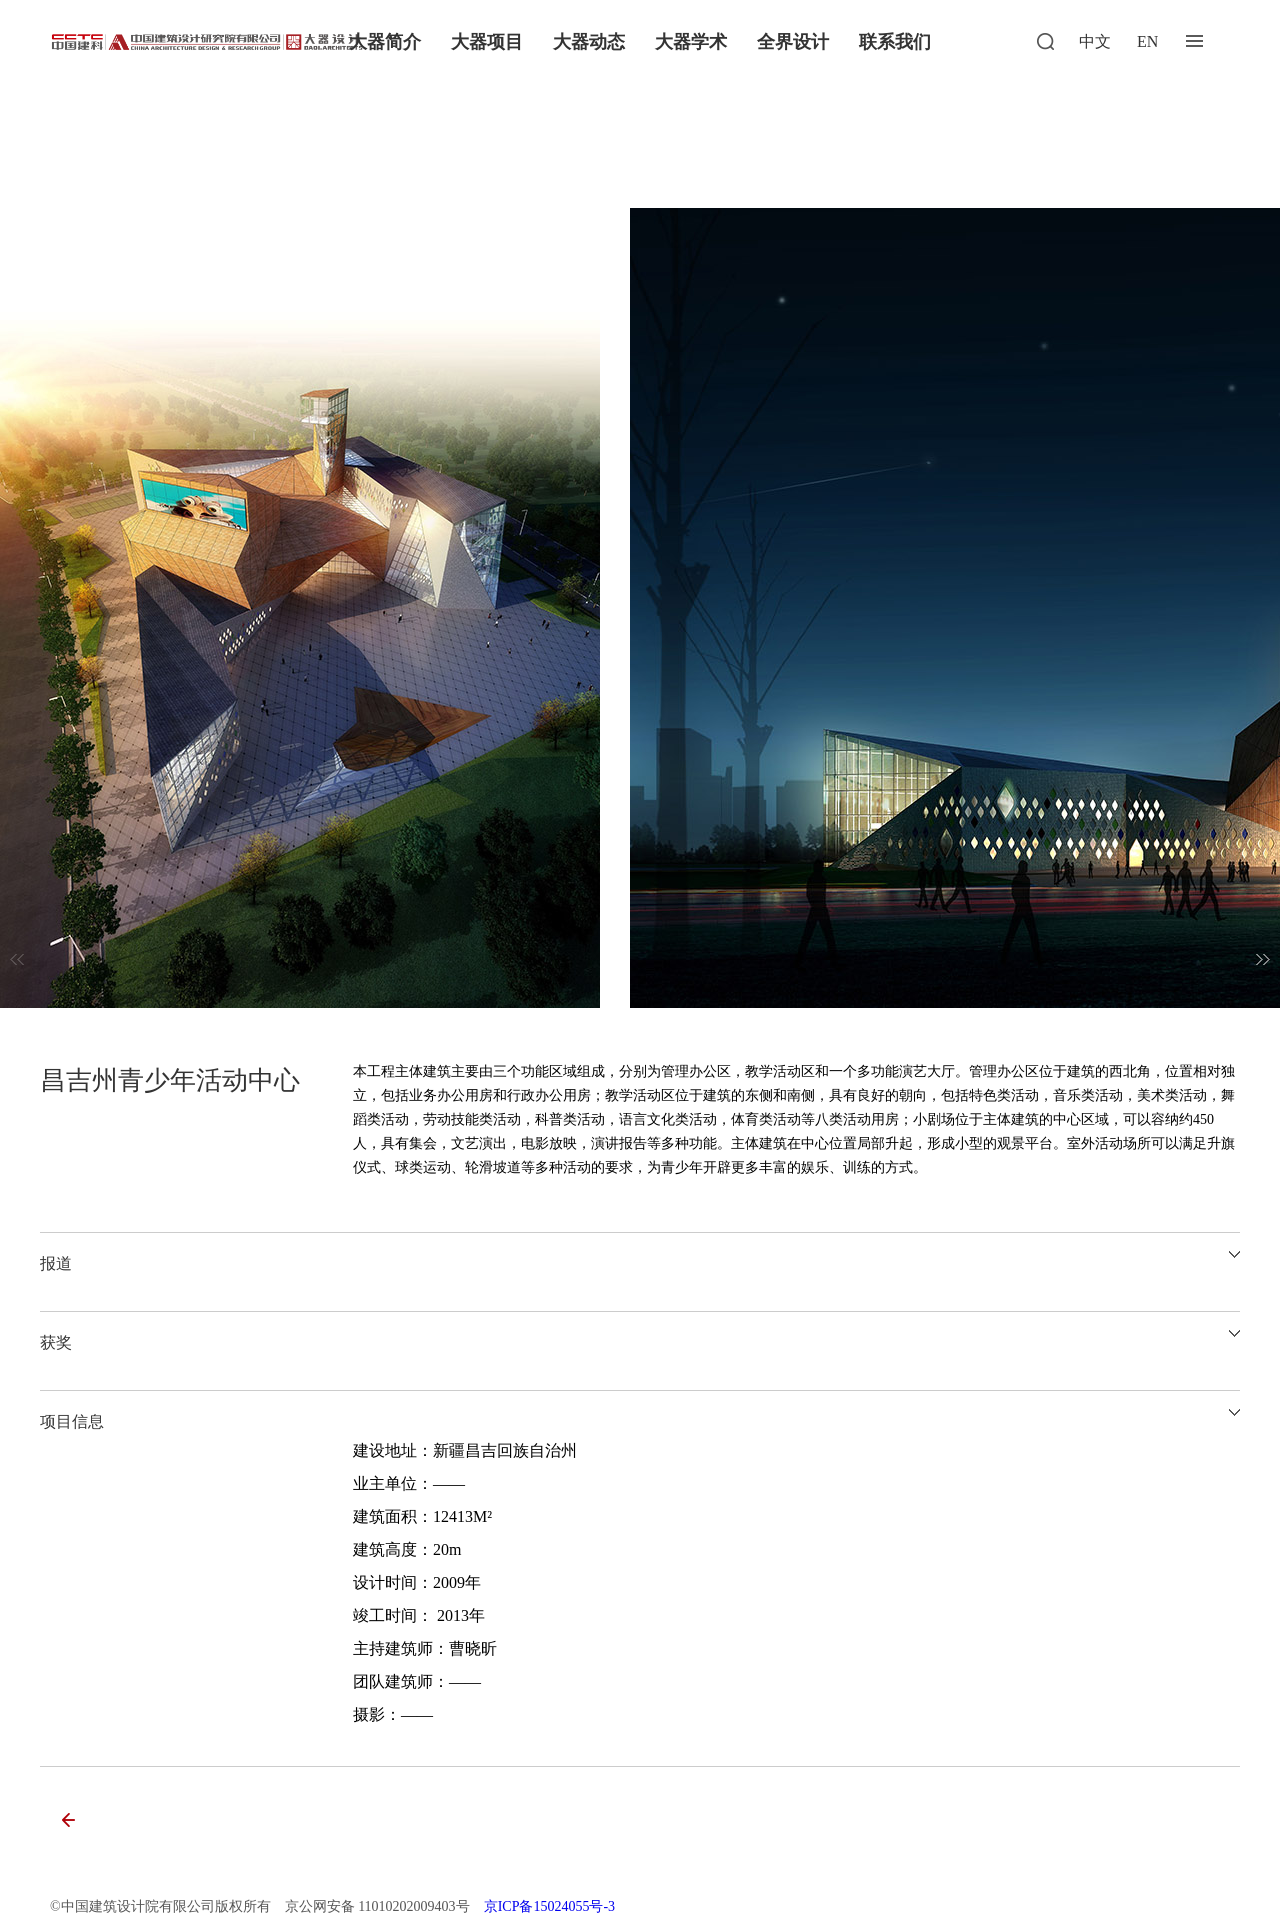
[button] (1263, 959)
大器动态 (589, 42)
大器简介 (385, 42)
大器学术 (691, 42)
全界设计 (793, 42)
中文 (1095, 41)
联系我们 (895, 42)
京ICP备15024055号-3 (549, 1906)
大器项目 (487, 42)
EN (1147, 41)
